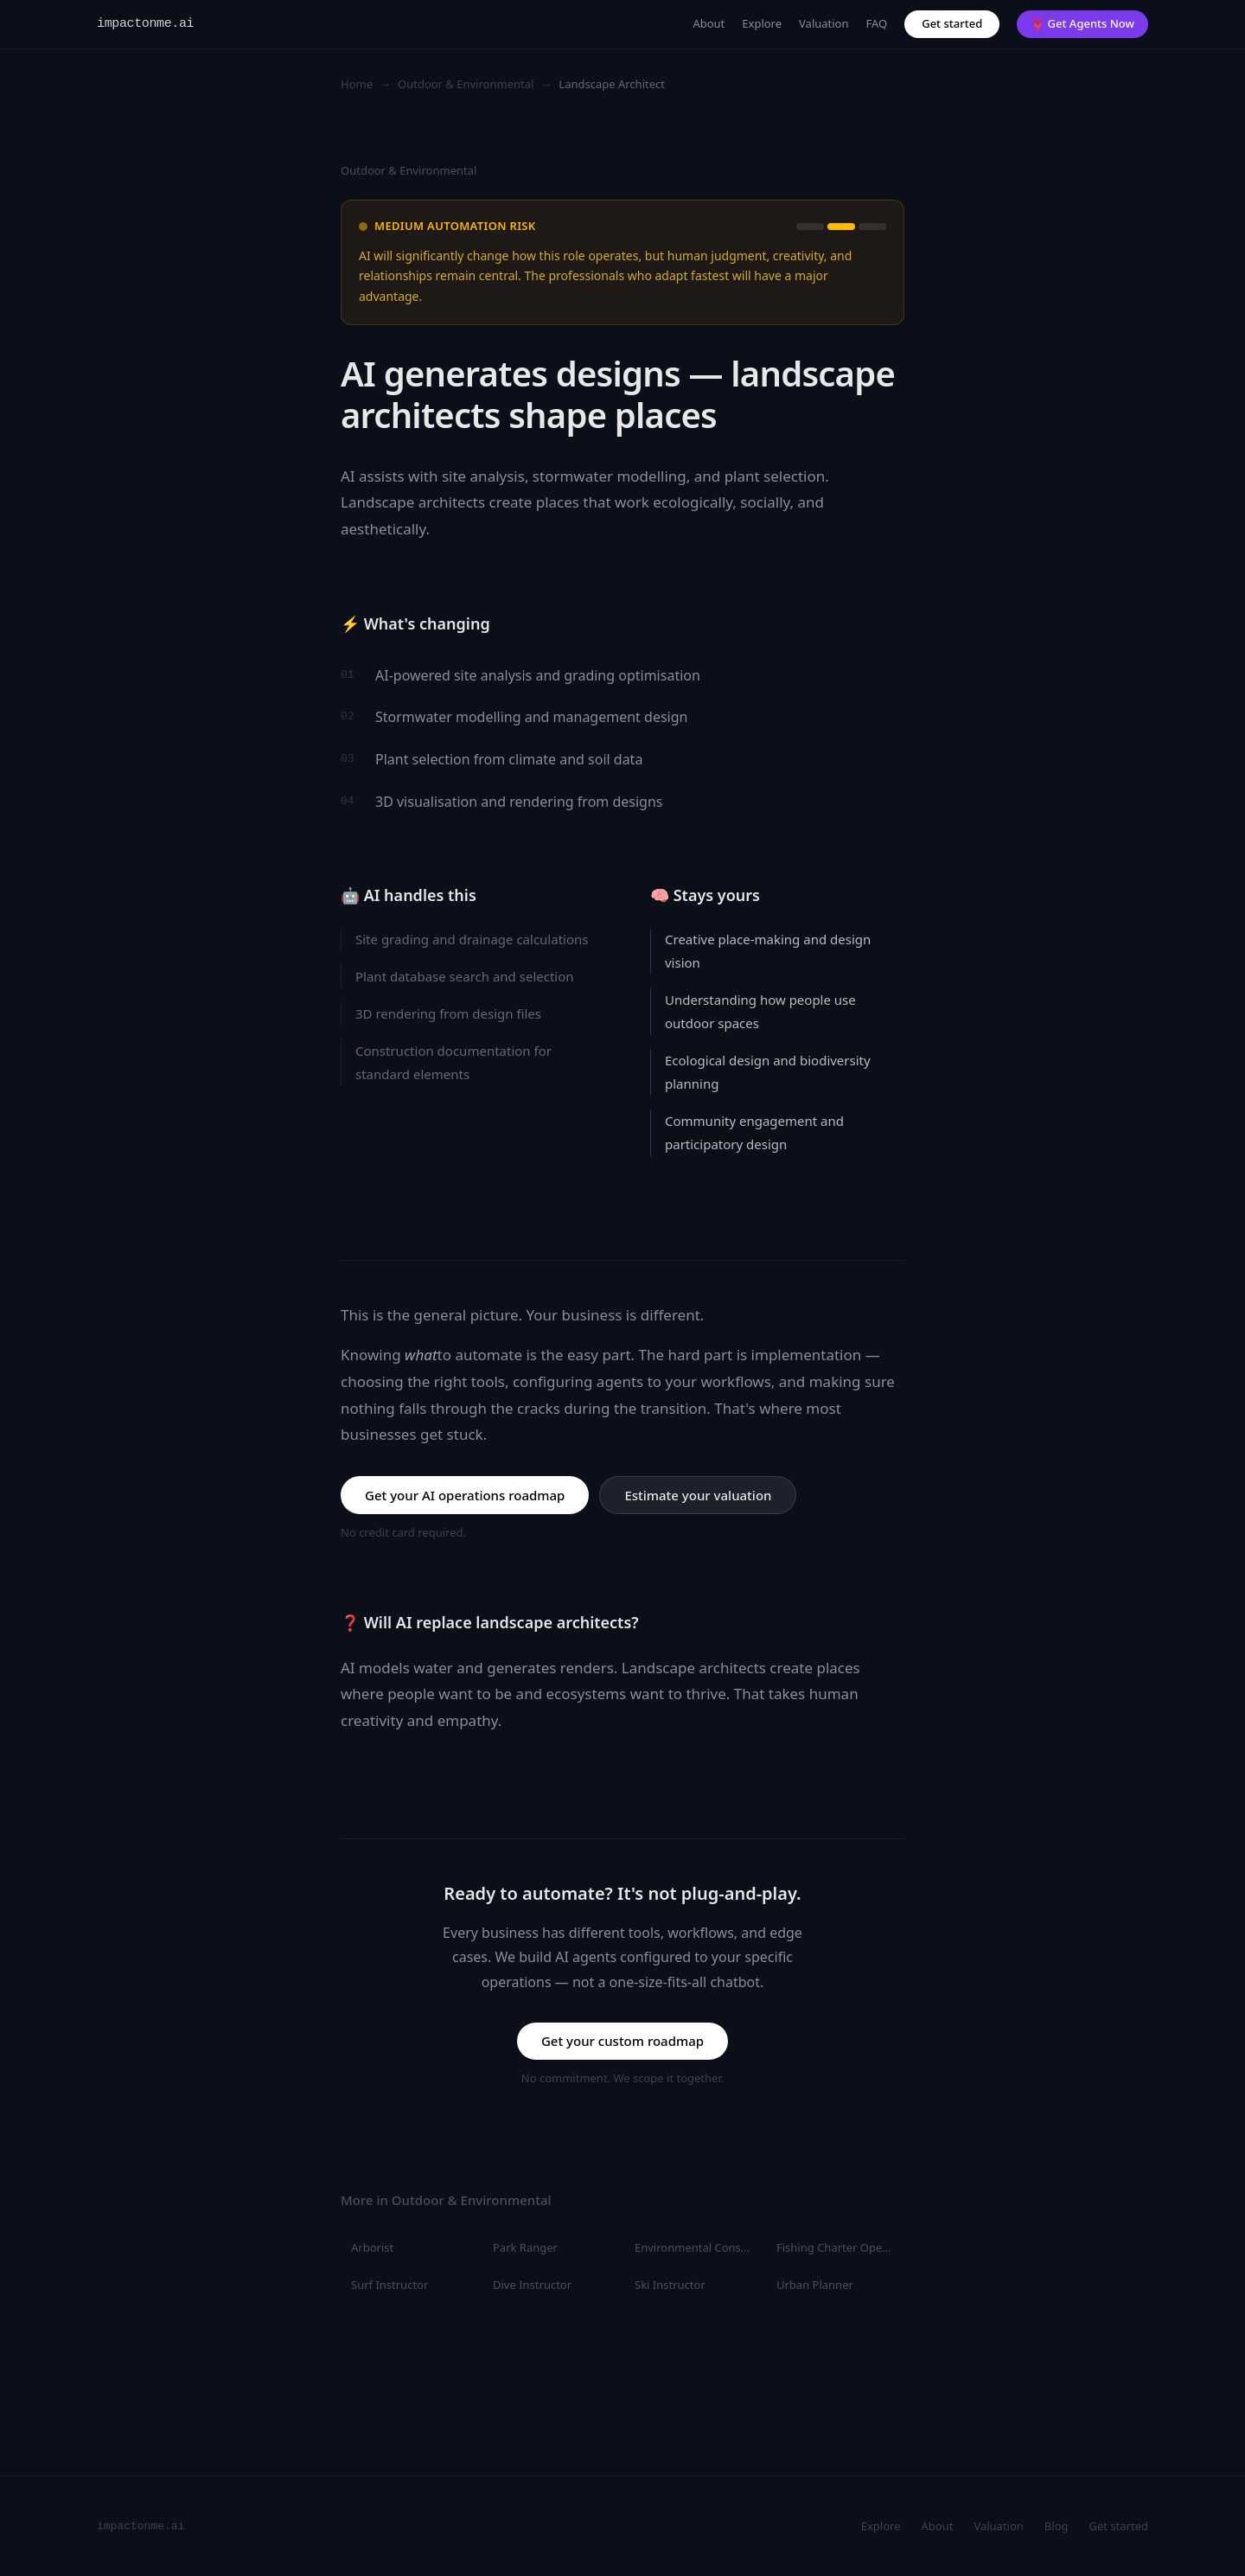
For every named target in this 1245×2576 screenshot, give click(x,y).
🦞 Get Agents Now (1082, 23)
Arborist (372, 2247)
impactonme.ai (145, 24)
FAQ (877, 23)
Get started (952, 23)
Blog (1056, 2526)
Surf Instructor (389, 2284)
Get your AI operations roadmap (465, 1495)
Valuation (823, 23)
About (709, 23)
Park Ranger (525, 2247)
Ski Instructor (670, 2284)
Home (357, 84)
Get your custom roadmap (622, 2040)
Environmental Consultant (699, 2247)
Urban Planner (814, 2284)
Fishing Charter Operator (840, 2247)
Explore (762, 23)
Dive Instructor (532, 2284)
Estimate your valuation (697, 1495)
